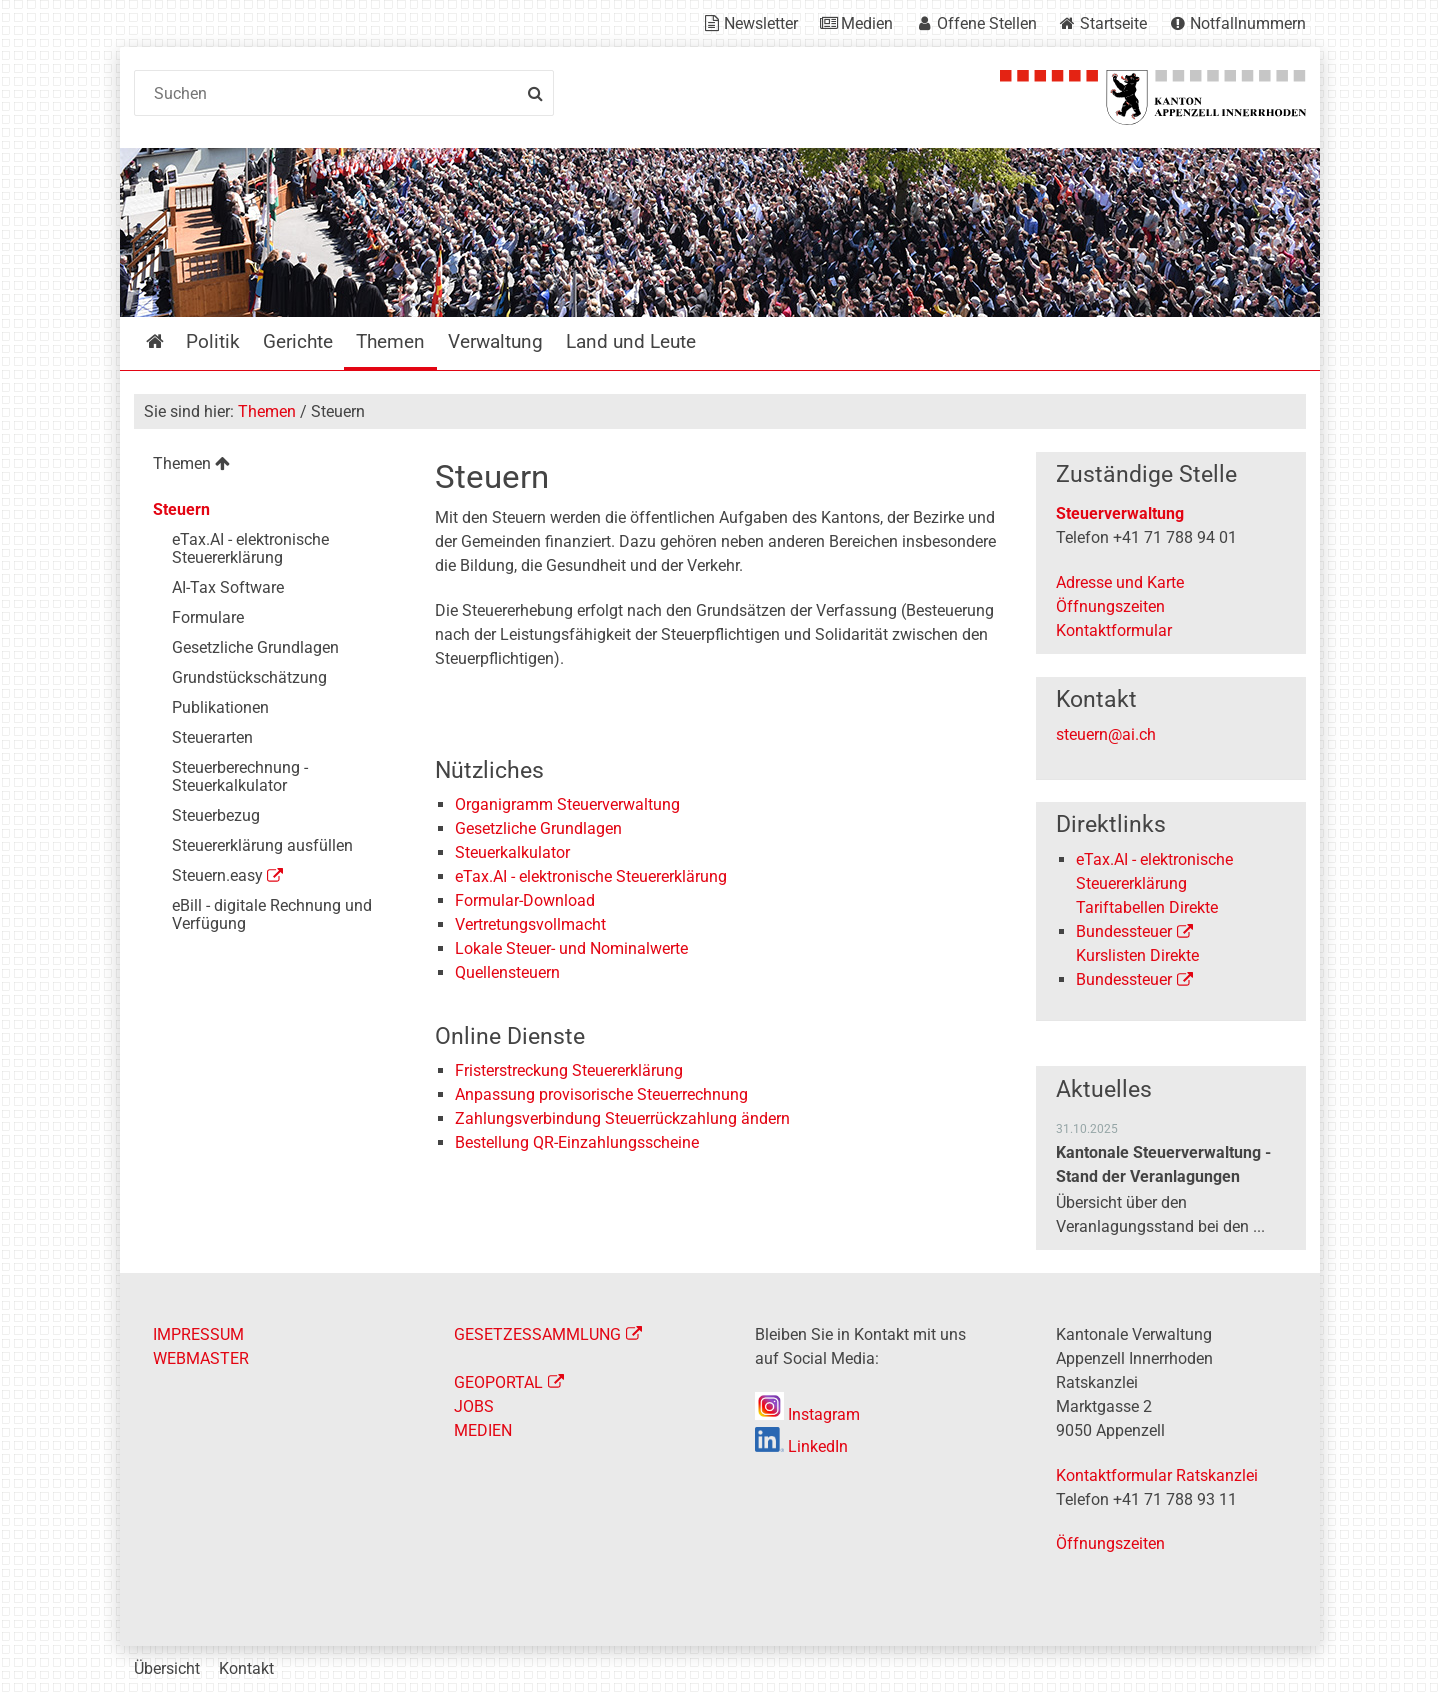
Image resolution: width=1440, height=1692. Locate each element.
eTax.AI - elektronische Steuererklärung (591, 876)
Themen (267, 411)
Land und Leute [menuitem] (631, 341)
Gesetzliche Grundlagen (538, 828)
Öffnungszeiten (1110, 606)
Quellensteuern (507, 972)
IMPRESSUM (198, 1334)
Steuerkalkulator (512, 852)
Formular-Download (525, 900)
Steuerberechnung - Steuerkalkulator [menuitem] (240, 776)
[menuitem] (268, 466)
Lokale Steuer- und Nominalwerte (571, 948)
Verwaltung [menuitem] (495, 341)
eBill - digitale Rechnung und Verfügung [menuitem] (272, 914)
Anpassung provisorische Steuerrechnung (601, 1094)
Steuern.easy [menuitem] (217, 875)
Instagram (807, 1414)
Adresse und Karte (1120, 582)
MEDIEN (483, 1430)
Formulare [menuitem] (208, 617)
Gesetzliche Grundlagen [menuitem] (255, 647)
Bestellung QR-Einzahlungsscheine (577, 1142)
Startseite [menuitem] (169, 341)
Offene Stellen (987, 23)
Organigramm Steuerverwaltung (567, 804)
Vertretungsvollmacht (530, 924)
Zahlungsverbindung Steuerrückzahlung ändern (622, 1118)
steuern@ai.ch (1106, 734)
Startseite (1113, 23)
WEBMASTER (201, 1358)
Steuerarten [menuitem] (212, 737)
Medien (867, 23)
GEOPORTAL (498, 1382)
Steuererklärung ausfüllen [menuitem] (262, 845)
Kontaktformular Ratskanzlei (1157, 1475)
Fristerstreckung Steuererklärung (569, 1070)
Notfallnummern (1248, 23)
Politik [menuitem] (213, 341)
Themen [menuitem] (390, 341)
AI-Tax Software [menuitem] (228, 587)
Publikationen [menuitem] (220, 707)
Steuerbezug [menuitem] (216, 815)
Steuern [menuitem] (181, 509)
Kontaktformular (1114, 630)
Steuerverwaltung (1120, 513)
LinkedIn (801, 1446)
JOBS (474, 1406)
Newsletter (761, 23)
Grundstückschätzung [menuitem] (249, 677)
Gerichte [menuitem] (298, 341)
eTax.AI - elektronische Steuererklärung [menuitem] (250, 548)
